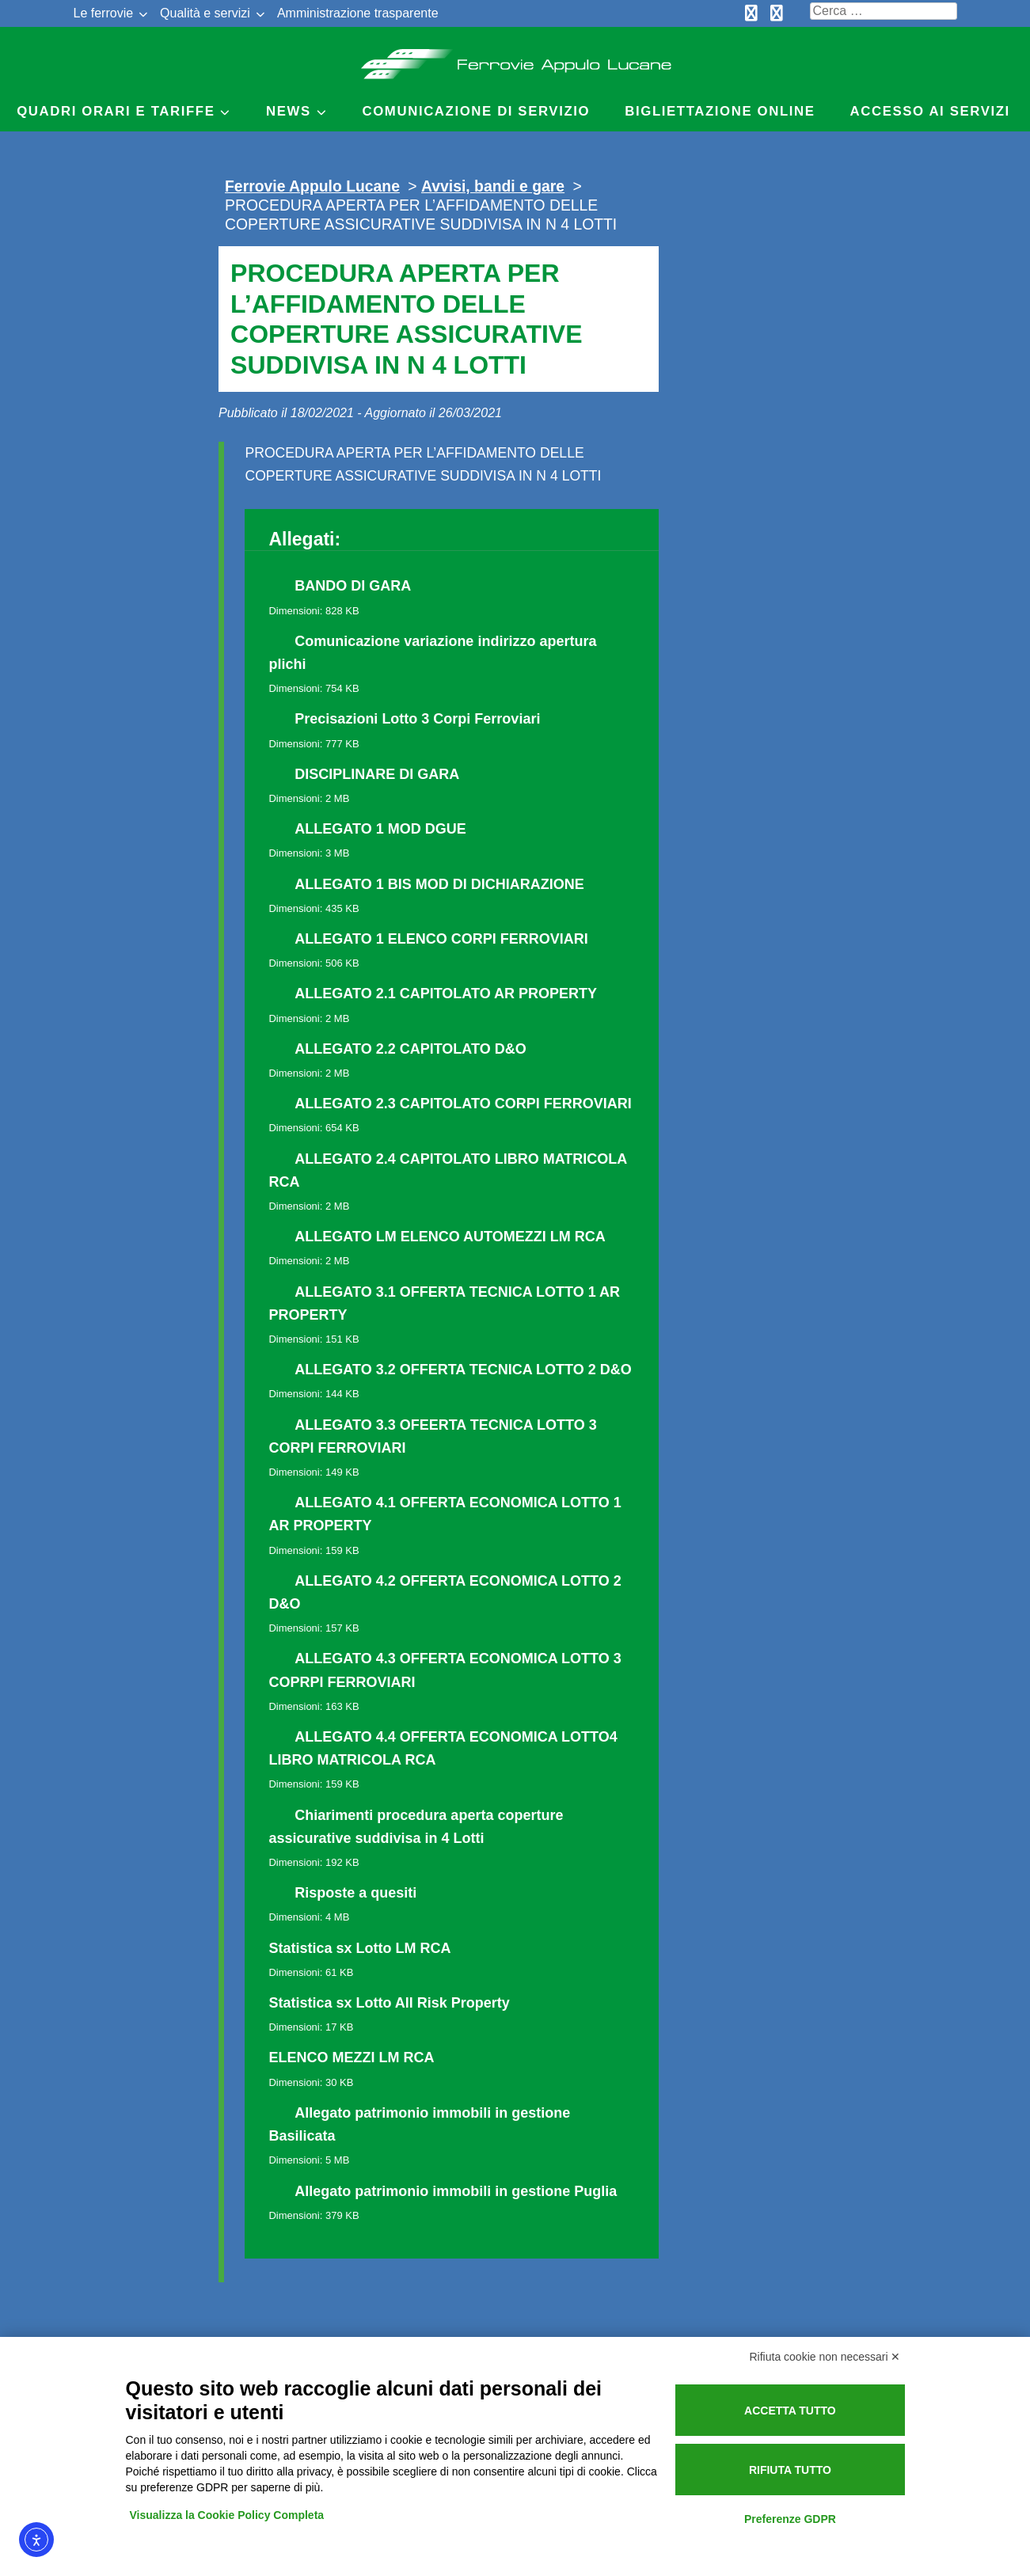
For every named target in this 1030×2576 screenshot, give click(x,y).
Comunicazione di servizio (477, 111)
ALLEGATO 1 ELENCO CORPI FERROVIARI (441, 939)
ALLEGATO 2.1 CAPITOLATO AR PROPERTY (446, 993)
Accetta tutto (790, 2410)
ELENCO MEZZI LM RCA (351, 2057)
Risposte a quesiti (355, 1893)
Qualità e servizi (205, 13)
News (288, 111)
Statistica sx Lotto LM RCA (359, 1948)
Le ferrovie (104, 13)
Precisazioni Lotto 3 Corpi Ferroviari (417, 719)
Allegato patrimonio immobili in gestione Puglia (456, 2191)
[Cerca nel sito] (883, 11)
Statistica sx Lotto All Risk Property (388, 2003)
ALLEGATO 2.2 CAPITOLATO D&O (410, 1049)
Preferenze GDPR (790, 2519)
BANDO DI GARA (353, 586)
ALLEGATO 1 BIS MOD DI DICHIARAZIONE (439, 884)
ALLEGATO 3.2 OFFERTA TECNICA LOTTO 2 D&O (463, 1369)
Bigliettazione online (720, 111)
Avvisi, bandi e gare (492, 186)
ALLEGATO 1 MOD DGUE (380, 829)
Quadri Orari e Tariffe (116, 111)
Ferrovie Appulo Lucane (515, 59)
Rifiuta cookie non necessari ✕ (825, 2356)
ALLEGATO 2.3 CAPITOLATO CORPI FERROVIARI (463, 1103)
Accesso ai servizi (930, 111)
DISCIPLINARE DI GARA (377, 774)
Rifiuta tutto (790, 2470)
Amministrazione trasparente (358, 13)
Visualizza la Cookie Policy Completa (227, 2515)
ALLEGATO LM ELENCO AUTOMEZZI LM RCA (450, 1236)
